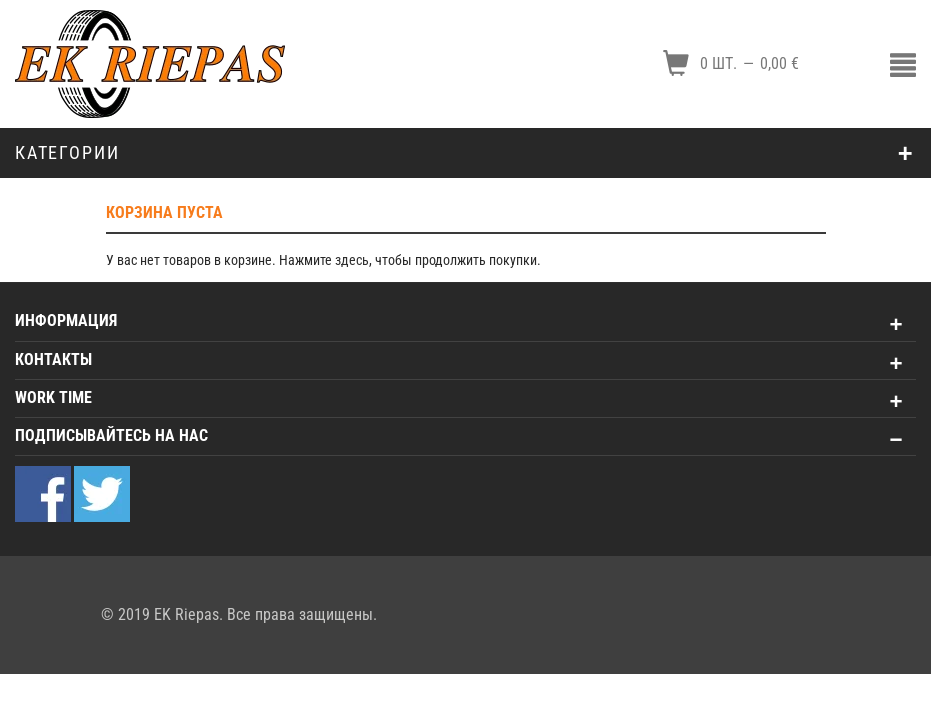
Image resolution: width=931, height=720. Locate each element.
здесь (352, 260)
